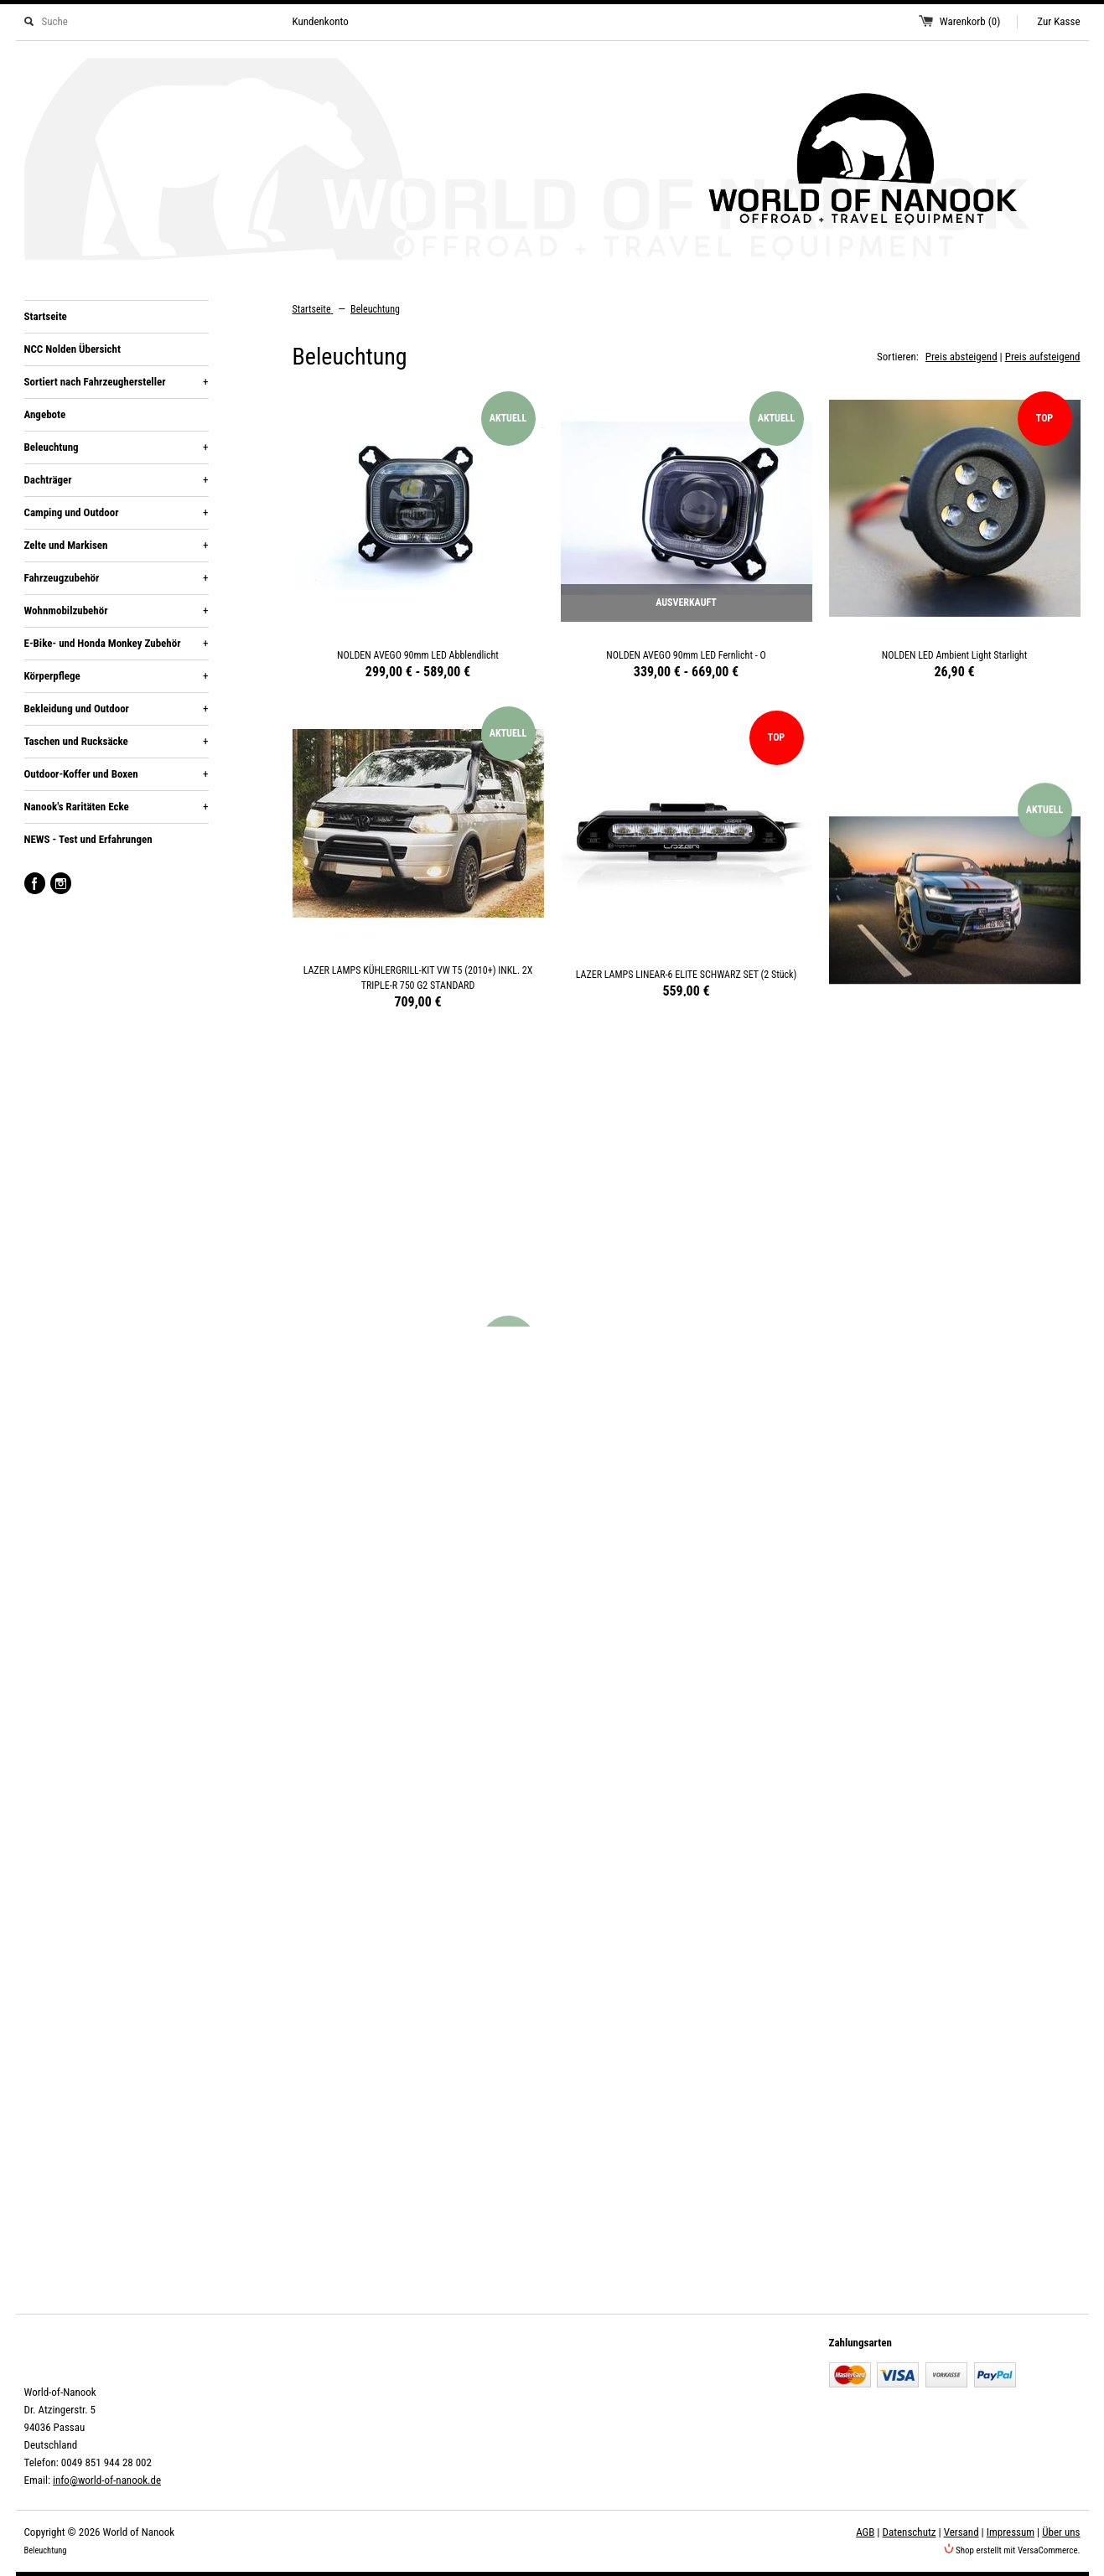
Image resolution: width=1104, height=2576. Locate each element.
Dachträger (116, 480)
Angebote (45, 414)
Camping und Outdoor (116, 512)
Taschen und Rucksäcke (116, 741)
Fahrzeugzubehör (116, 578)
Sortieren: (898, 356)
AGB (865, 2532)
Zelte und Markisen (116, 545)
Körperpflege (116, 676)
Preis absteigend (961, 356)
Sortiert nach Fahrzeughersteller (116, 382)
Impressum (1010, 2532)
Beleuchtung (116, 447)
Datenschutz (909, 2532)
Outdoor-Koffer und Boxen (116, 774)
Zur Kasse (1058, 21)
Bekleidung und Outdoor (116, 708)
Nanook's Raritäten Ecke (116, 807)
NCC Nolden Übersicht (72, 349)
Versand (961, 2532)
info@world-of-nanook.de (107, 2480)
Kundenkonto (321, 21)
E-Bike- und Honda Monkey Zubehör (116, 643)
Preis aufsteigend (1043, 356)
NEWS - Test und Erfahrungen (88, 839)
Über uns (1061, 2532)
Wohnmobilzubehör (116, 610)
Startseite (45, 316)
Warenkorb (970, 21)
